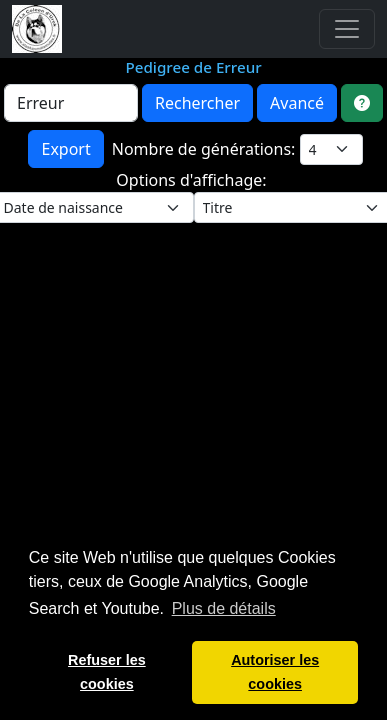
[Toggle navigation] (347, 29)
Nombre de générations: (206, 149)
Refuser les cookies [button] (107, 672)
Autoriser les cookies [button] (275, 672)
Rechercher (197, 103)
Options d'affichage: (193, 180)
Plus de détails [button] (224, 608)
